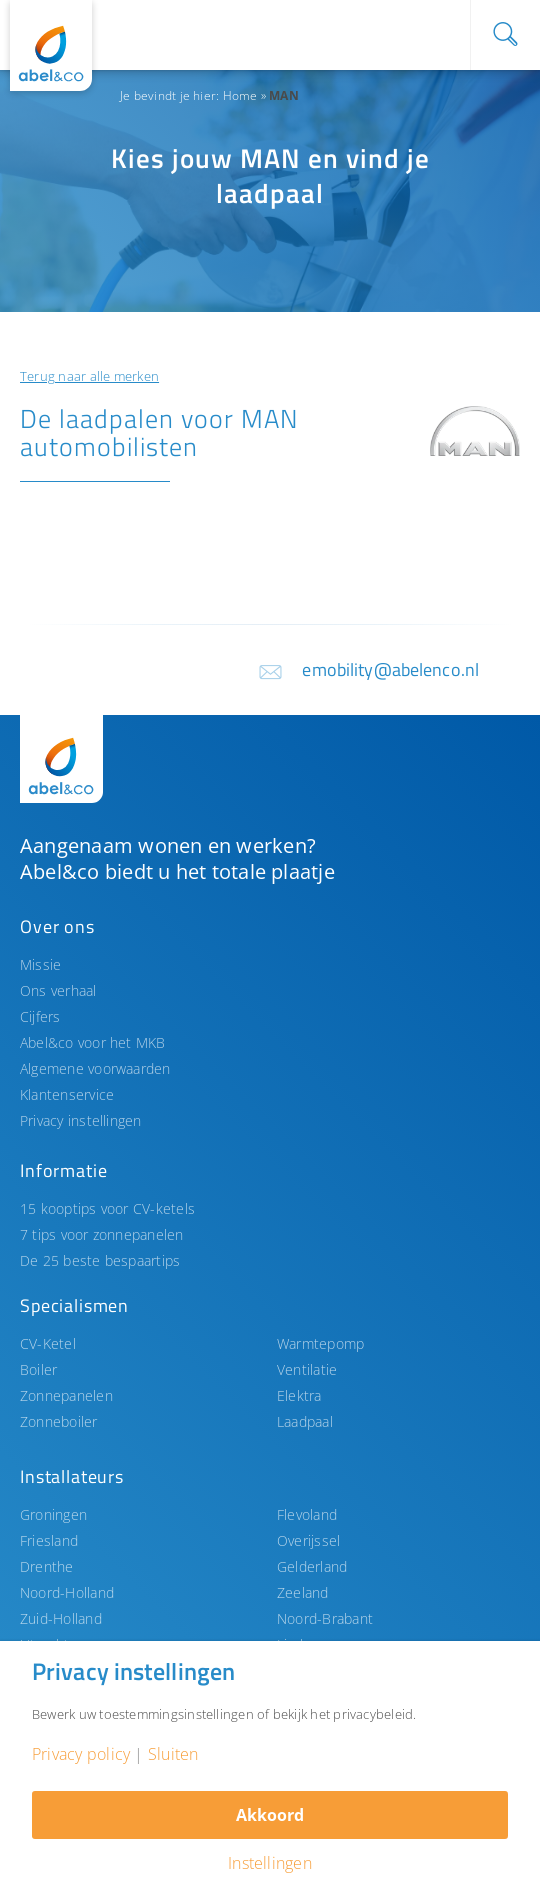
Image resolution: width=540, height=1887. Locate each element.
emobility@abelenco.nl (390, 669)
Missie (40, 964)
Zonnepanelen (66, 1395)
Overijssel (308, 1540)
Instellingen (270, 1863)
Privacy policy (81, 1754)
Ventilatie (307, 1369)
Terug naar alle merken (89, 376)
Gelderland (312, 1566)
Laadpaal (305, 1421)
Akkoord (270, 1815)
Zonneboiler (59, 1421)
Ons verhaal (58, 990)
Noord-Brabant (325, 1618)
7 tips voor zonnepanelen (102, 1234)
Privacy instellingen (81, 1120)
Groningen (53, 1514)
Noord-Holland (67, 1592)
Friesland (49, 1540)
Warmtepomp (320, 1343)
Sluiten (173, 1754)
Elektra (299, 1395)
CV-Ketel (48, 1343)
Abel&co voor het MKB (93, 1042)
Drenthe (47, 1566)
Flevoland (307, 1514)
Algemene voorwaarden (95, 1068)
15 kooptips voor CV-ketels (107, 1208)
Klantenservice (67, 1094)
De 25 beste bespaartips (100, 1260)
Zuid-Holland (61, 1618)
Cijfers (40, 1016)
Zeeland (303, 1592)
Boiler (38, 1369)
